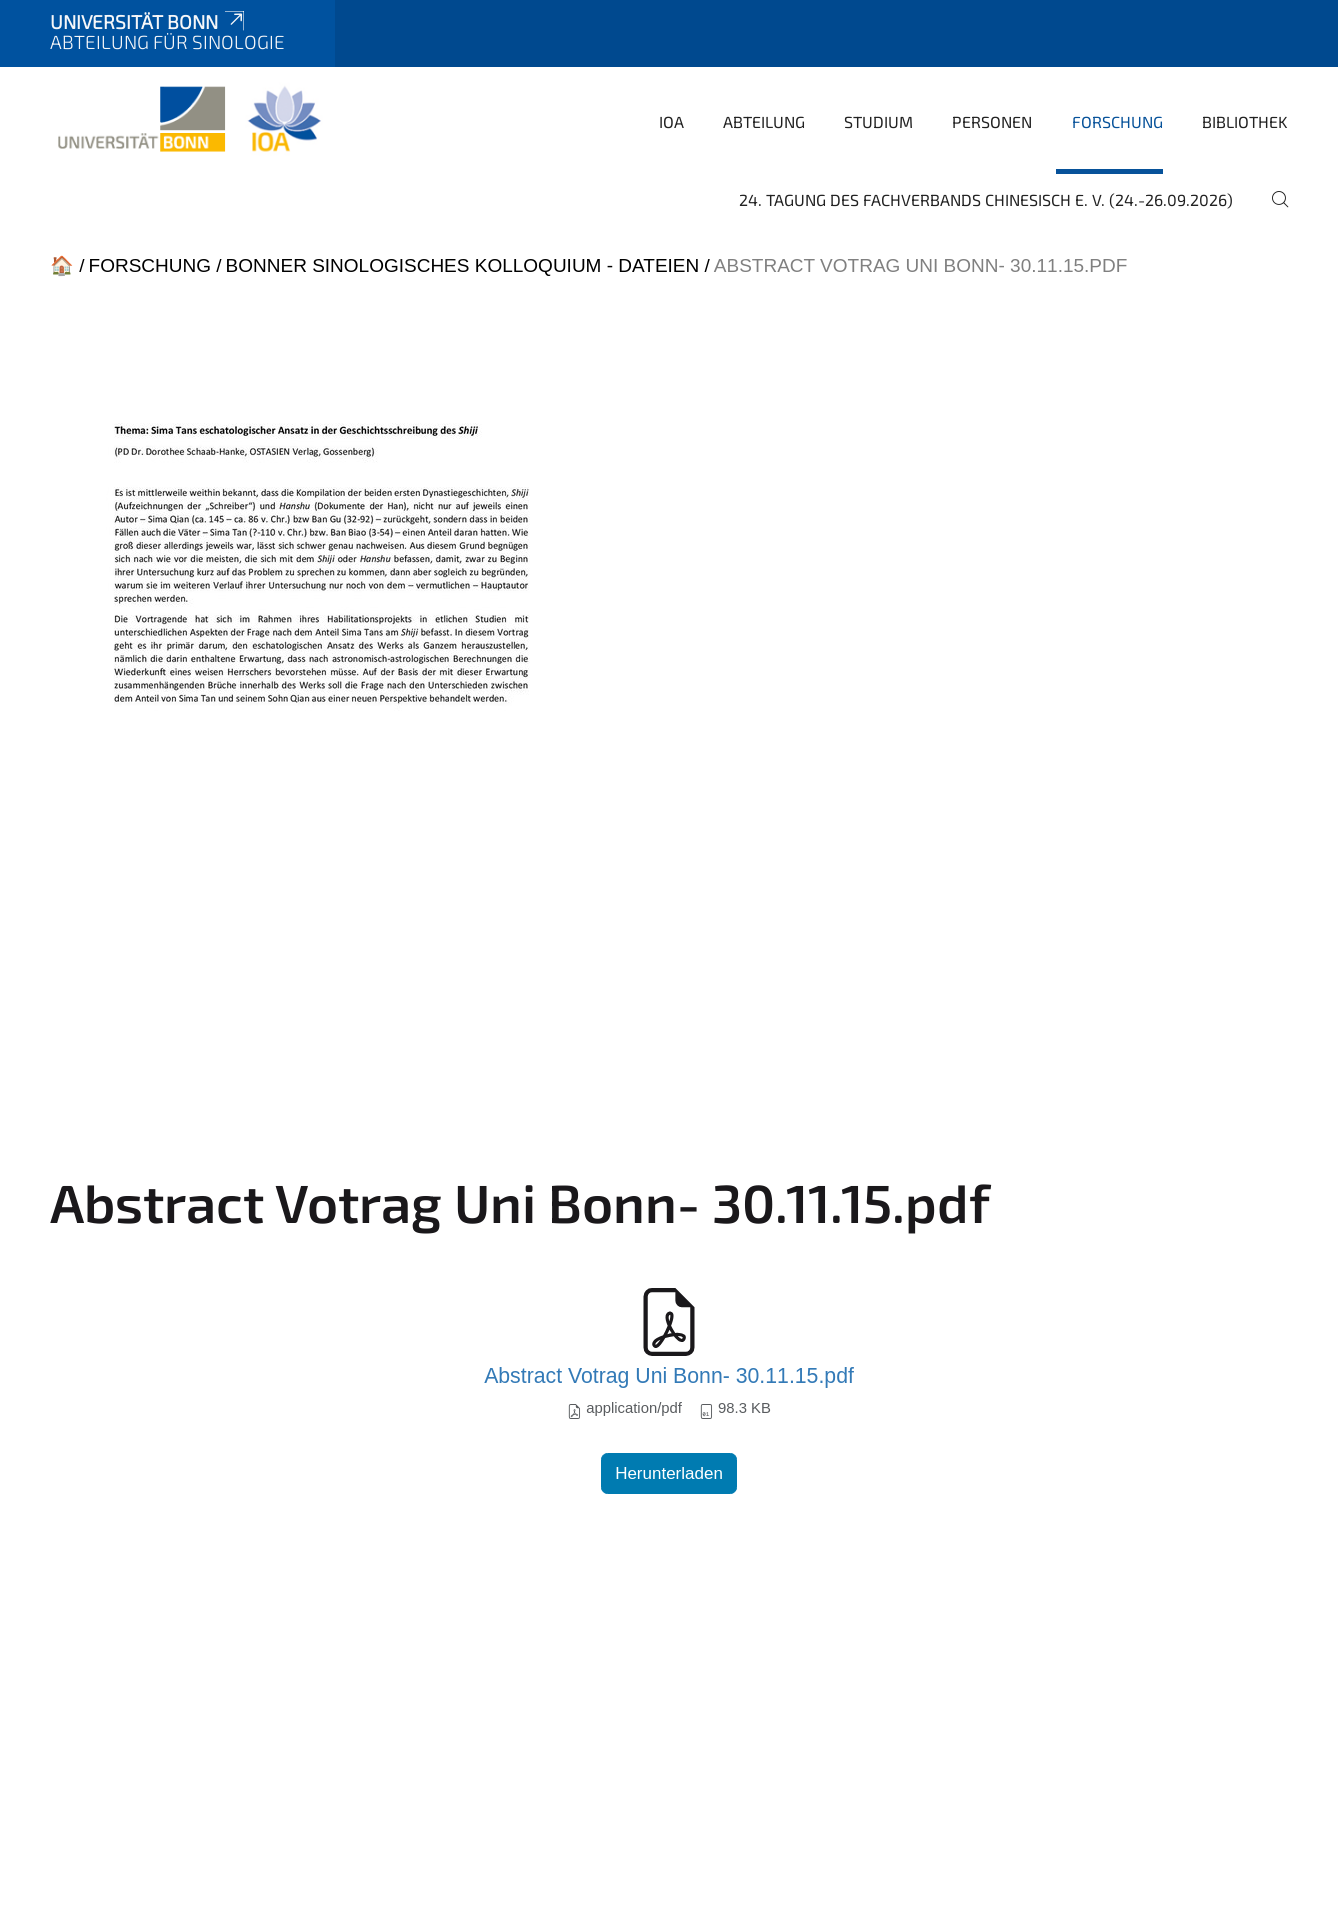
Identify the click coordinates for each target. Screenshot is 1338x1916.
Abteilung (764, 121)
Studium (878, 121)
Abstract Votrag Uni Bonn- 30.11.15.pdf (669, 1376)
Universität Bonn (149, 21)
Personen (992, 121)
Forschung (1117, 121)
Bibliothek (1245, 121)
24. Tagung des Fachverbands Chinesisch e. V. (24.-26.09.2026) (986, 199)
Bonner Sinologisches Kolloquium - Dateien (463, 265)
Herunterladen (669, 1473)
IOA (671, 121)
